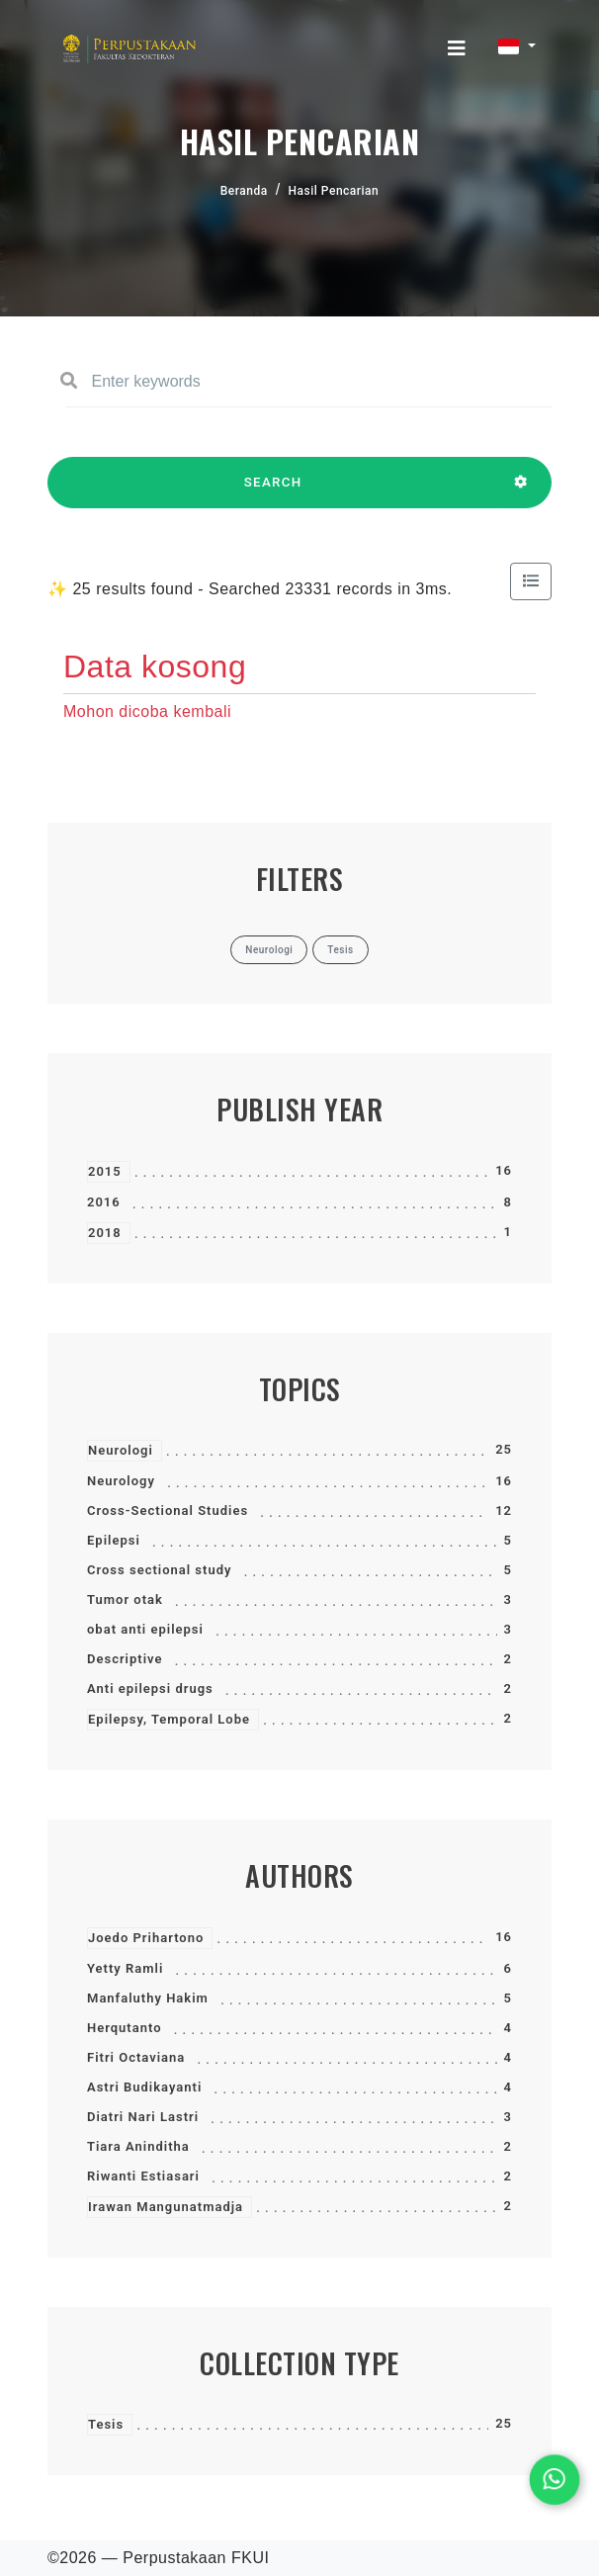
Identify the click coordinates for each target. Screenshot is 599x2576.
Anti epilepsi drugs (150, 1688)
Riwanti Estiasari (143, 2176)
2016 (104, 1202)
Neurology (121, 1480)
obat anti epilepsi (145, 1629)
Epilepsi (113, 1540)
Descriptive (124, 1658)
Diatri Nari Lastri (143, 2116)
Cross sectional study (159, 1569)
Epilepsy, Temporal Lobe (169, 1719)
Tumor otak (125, 1599)
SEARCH (272, 491)
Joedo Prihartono (146, 1937)
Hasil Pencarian (334, 191)
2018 (105, 1232)
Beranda (244, 191)
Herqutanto (124, 2027)
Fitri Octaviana (136, 2057)
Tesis (106, 2424)
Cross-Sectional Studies (167, 1510)
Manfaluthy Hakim (148, 1998)
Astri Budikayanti (144, 2087)
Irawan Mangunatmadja (165, 2206)
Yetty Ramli (125, 1968)
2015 (105, 1171)
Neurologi (120, 1450)
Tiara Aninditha (138, 2146)
